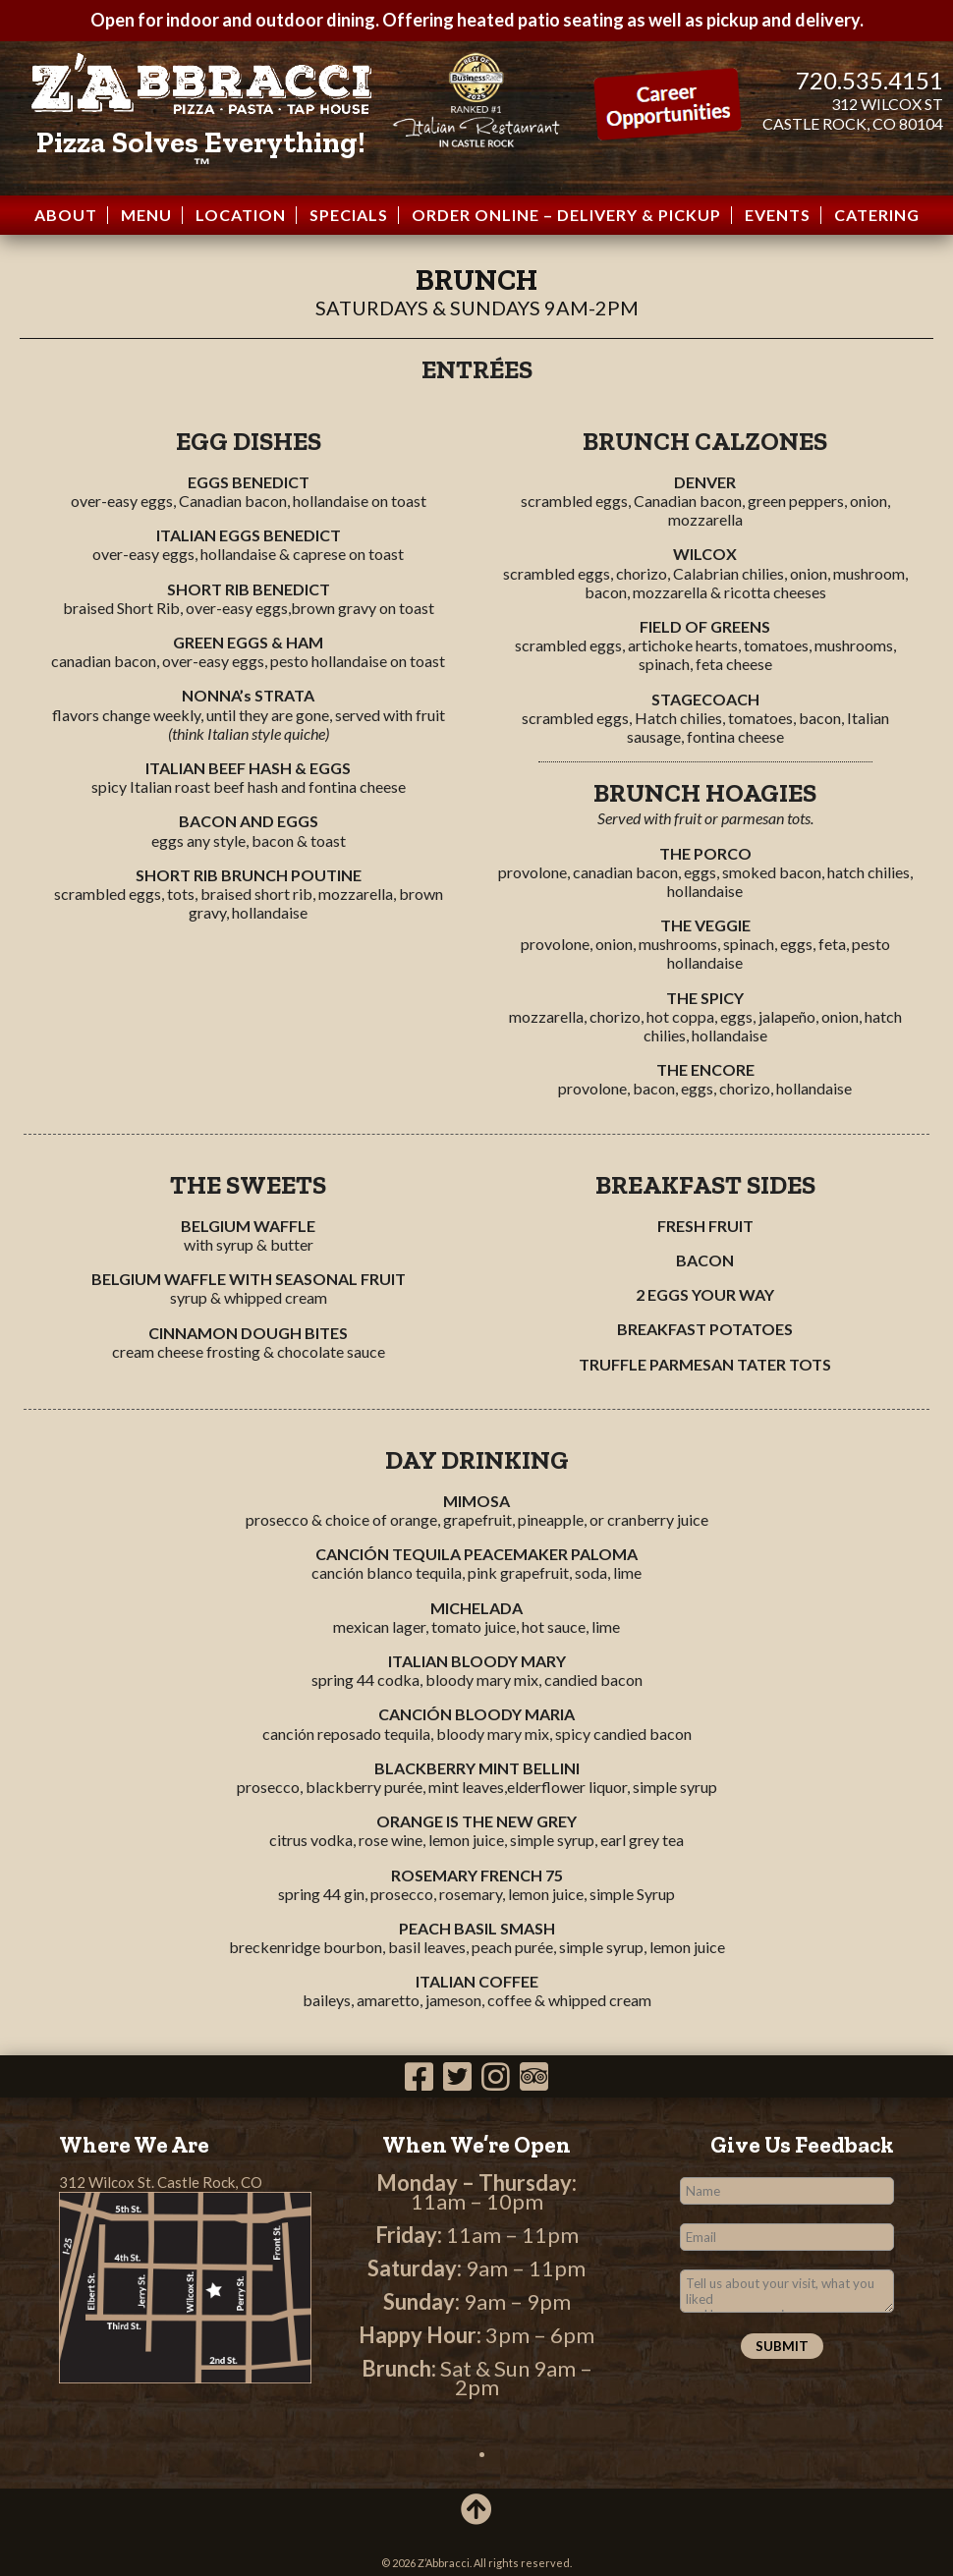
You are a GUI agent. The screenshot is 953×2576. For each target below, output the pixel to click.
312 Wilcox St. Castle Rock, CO (160, 2182)
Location (241, 215)
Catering (877, 215)
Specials (348, 215)
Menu (146, 215)
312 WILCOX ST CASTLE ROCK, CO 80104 (852, 113)
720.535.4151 (869, 80)
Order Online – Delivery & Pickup (566, 215)
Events (778, 215)
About (65, 215)
